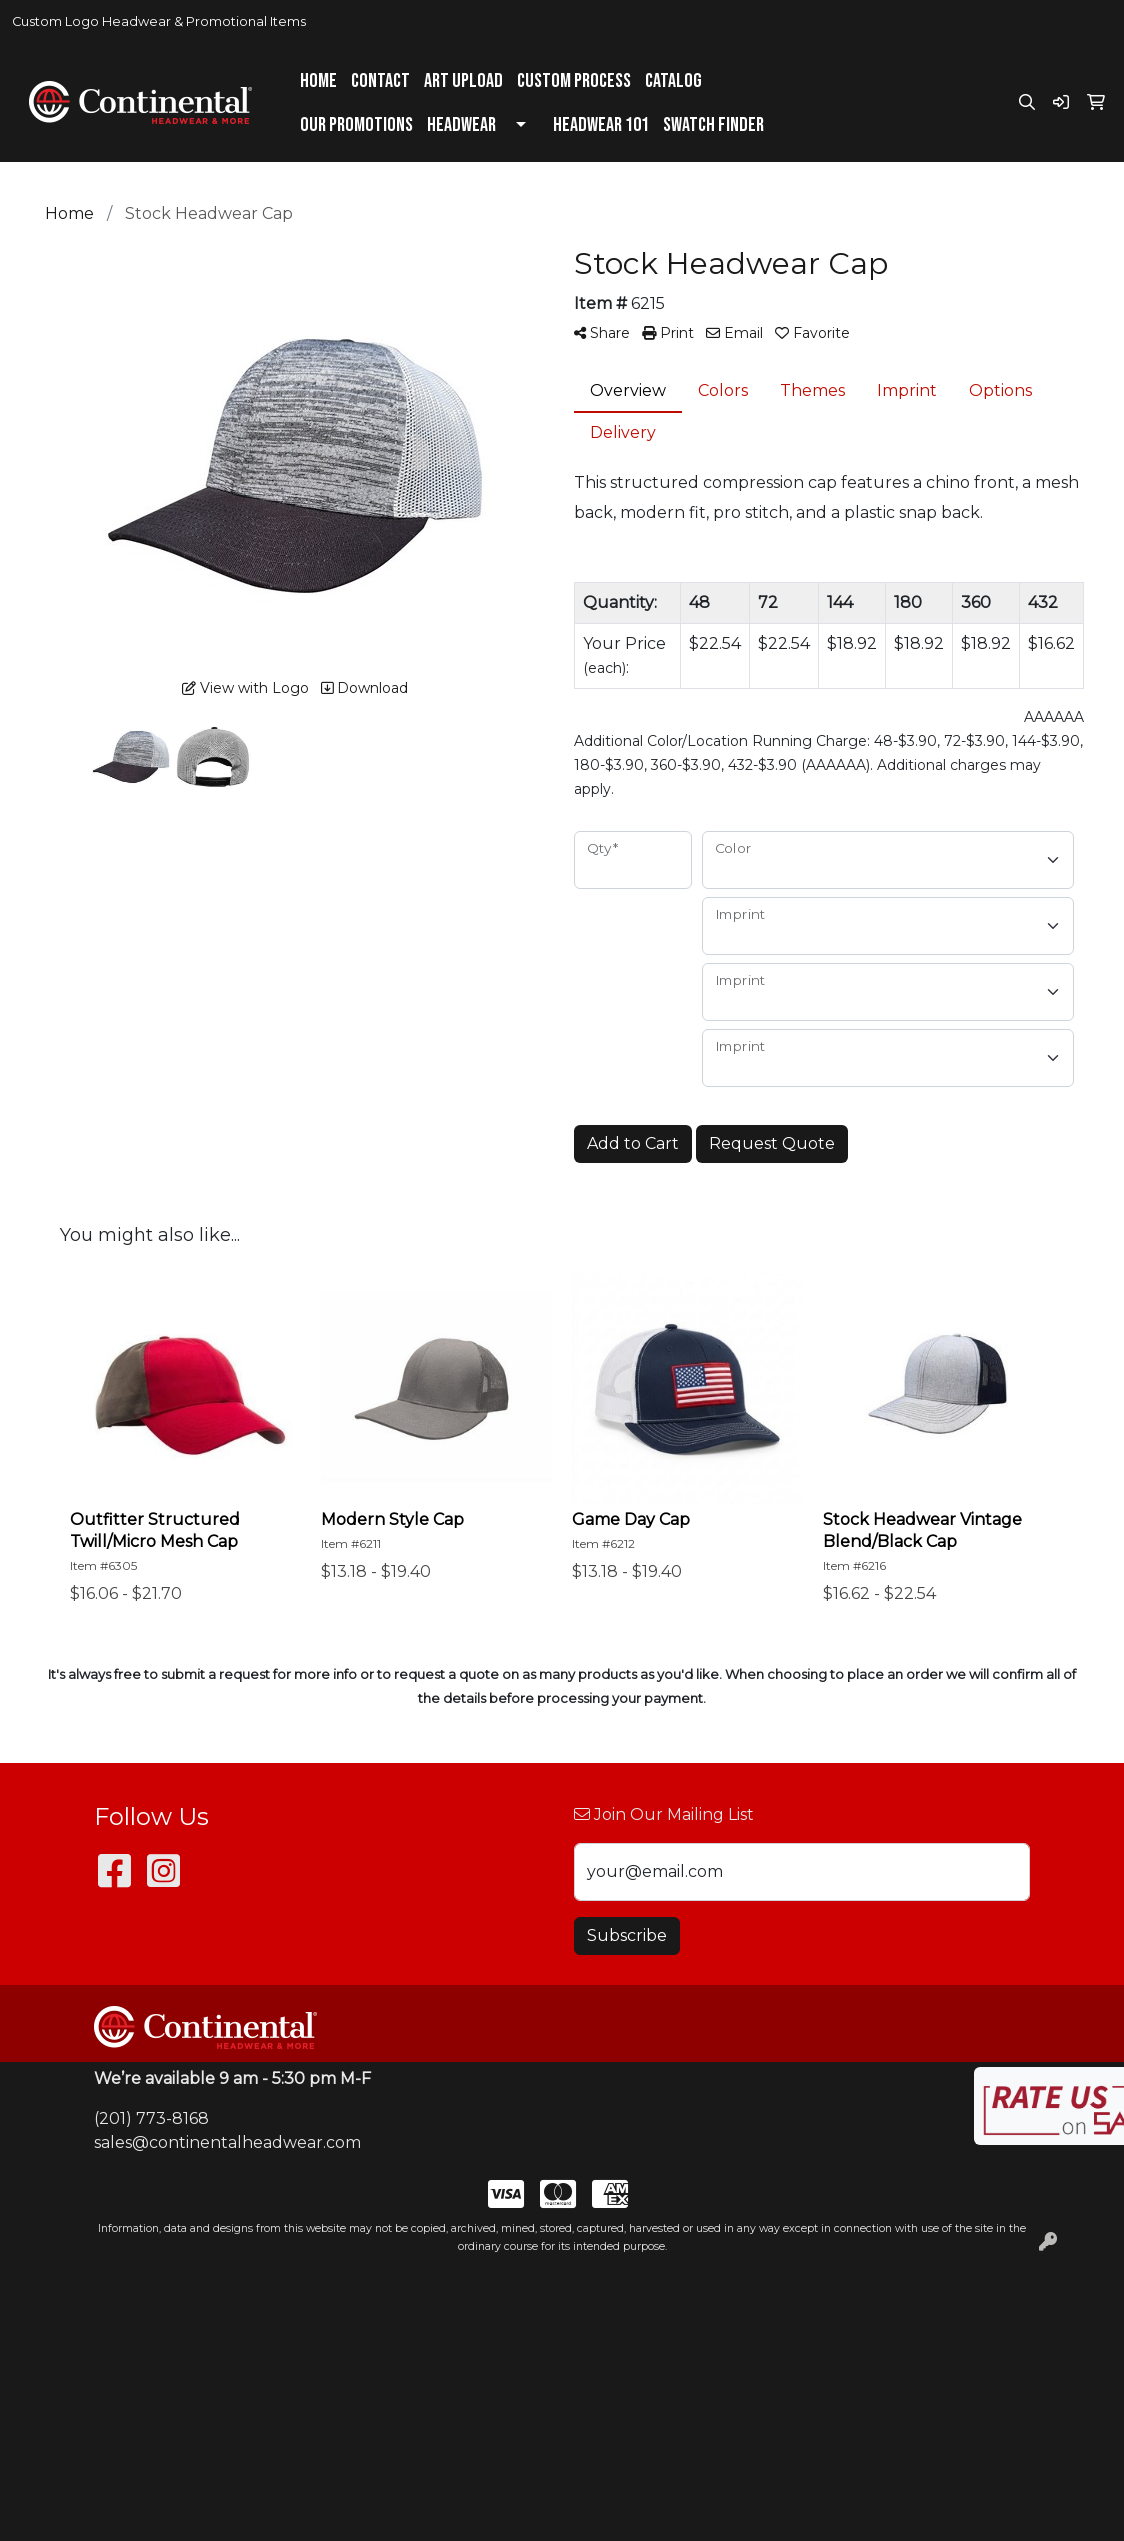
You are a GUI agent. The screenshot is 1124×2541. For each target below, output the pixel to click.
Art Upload (463, 81)
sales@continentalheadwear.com (227, 2142)
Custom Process (574, 81)
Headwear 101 (601, 125)
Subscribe (627, 1935)
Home (318, 81)
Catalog (673, 81)
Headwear (461, 125)
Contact (380, 81)
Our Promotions (356, 125)
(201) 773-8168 (151, 2118)
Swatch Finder (713, 125)
